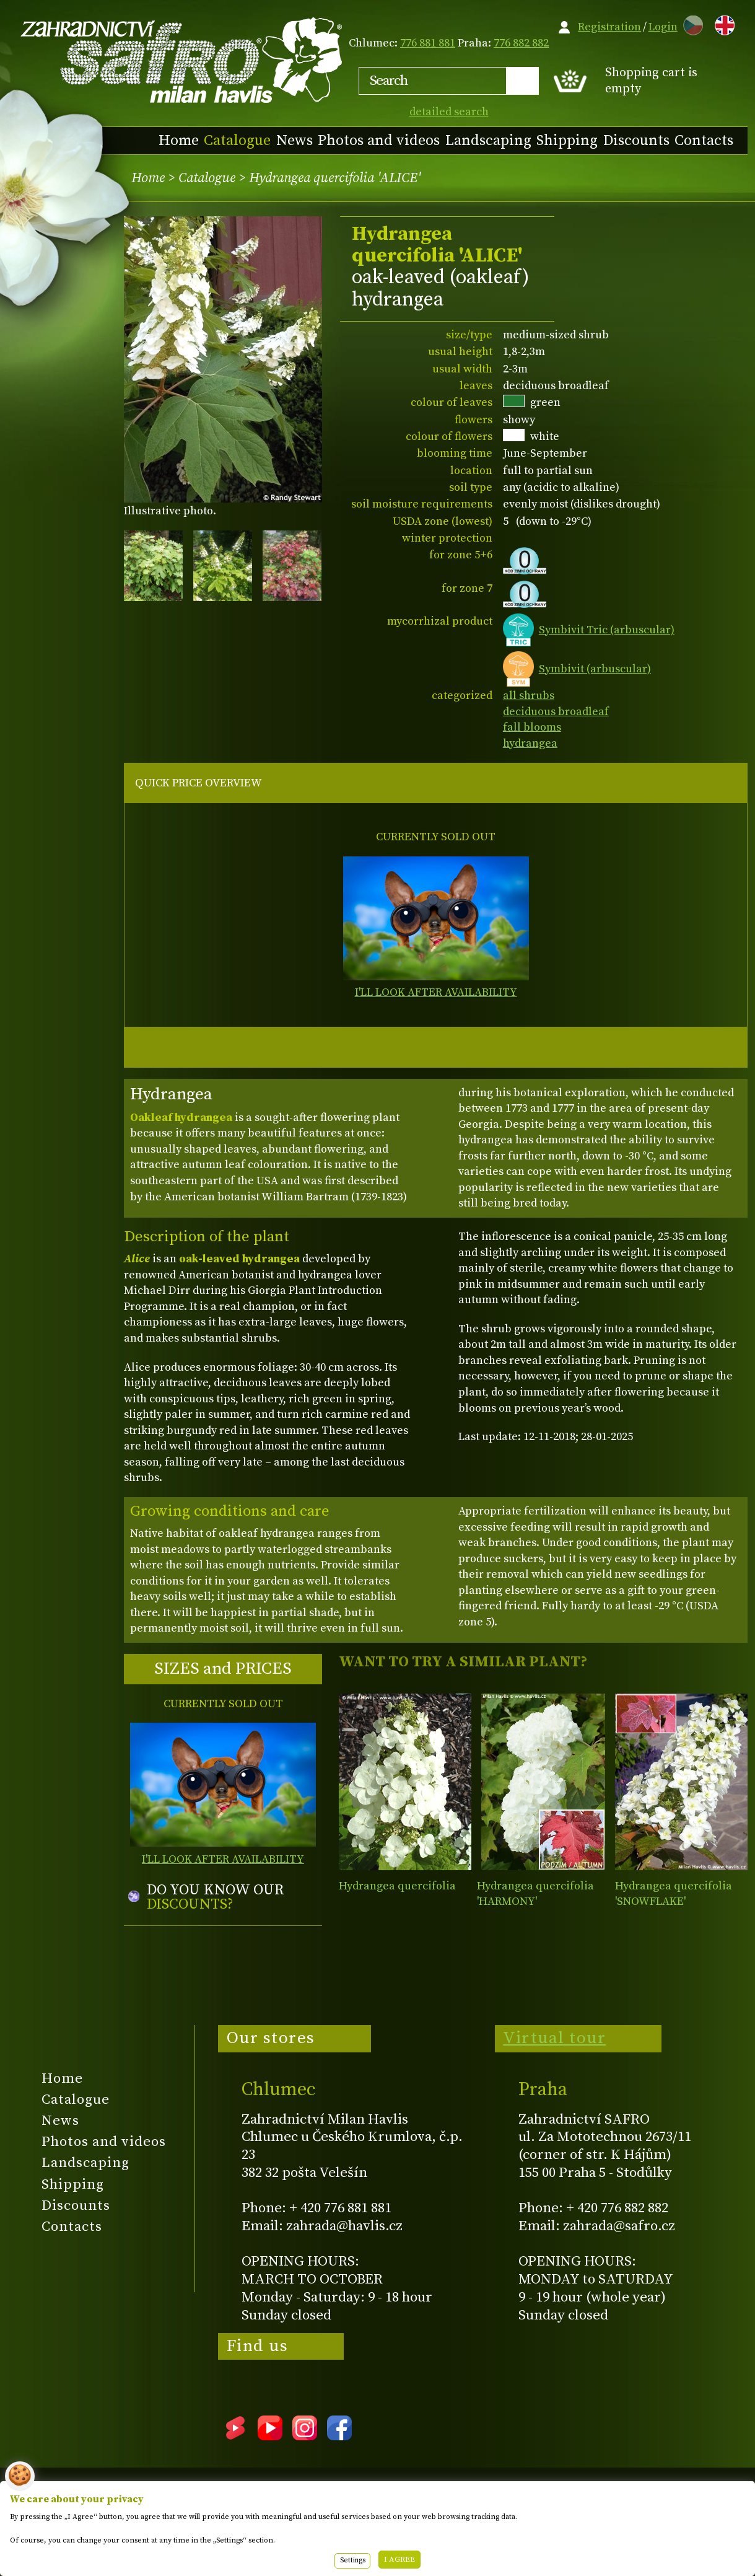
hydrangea (530, 743)
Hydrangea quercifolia (397, 1886)
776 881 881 (427, 43)
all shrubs (528, 695)
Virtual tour (554, 2038)
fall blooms (532, 727)
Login (663, 27)
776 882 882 (521, 43)
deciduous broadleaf (556, 712)
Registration (609, 27)
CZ (690, 23)
